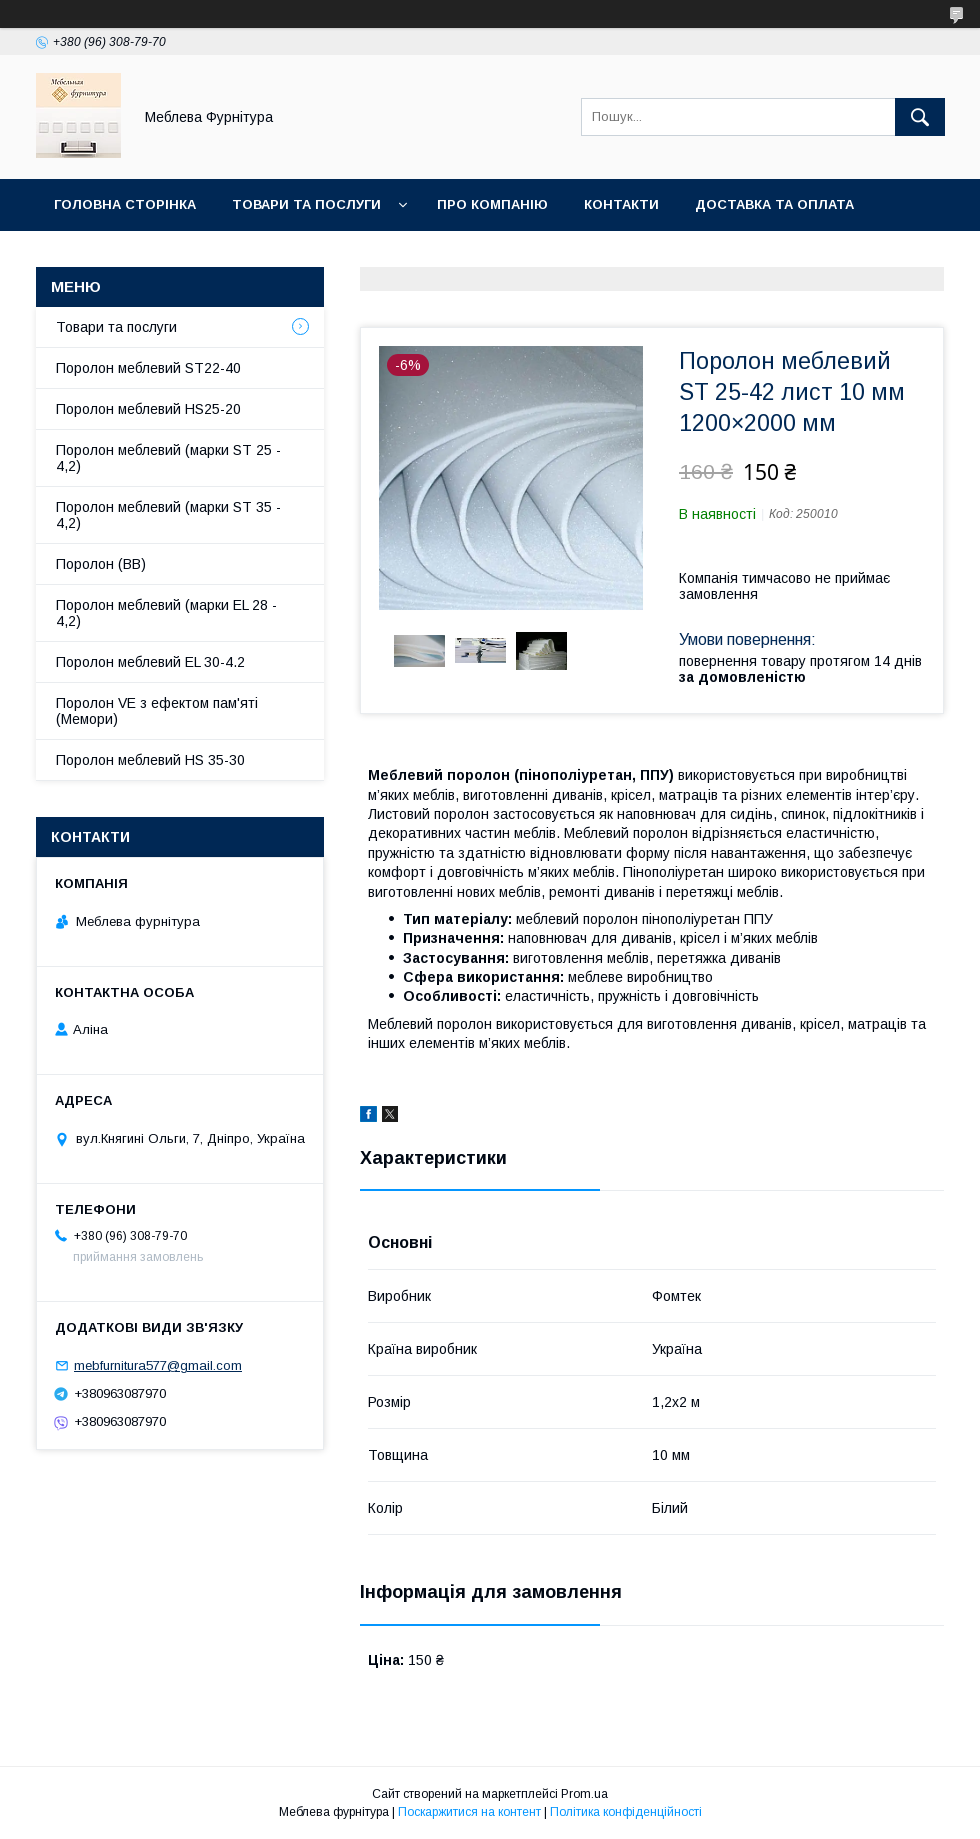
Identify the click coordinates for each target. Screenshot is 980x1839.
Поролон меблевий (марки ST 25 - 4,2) (168, 458)
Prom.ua (584, 1794)
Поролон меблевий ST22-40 (148, 368)
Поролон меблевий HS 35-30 (150, 760)
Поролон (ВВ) (101, 564)
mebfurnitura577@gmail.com (158, 1365)
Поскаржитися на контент (469, 1812)
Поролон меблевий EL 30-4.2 (150, 662)
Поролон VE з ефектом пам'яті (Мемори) (157, 711)
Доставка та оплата (774, 204)
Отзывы (291, 256)
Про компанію (492, 204)
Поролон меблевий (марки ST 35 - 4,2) (168, 515)
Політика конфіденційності (626, 1812)
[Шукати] (920, 117)
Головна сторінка (125, 204)
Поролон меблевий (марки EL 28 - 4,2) (166, 613)
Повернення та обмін (138, 256)
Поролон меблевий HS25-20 (148, 409)
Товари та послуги (306, 204)
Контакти (621, 204)
